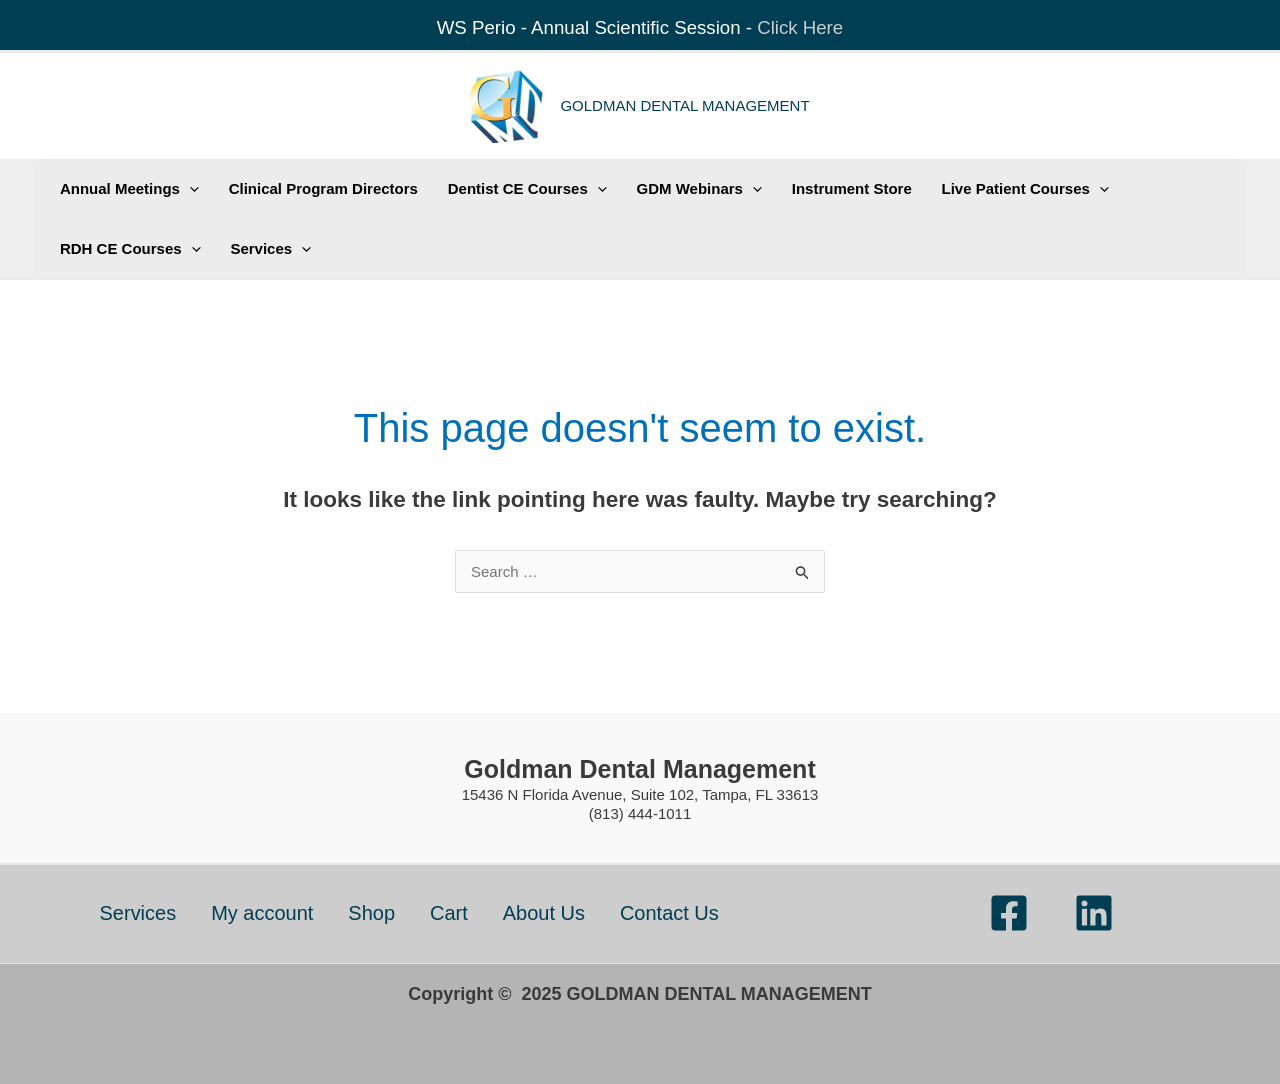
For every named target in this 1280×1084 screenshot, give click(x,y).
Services (259, 249)
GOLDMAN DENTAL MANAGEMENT (684, 105)
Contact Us (669, 913)
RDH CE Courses (126, 249)
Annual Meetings (125, 189)
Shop (371, 913)
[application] (185, 189)
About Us (544, 913)
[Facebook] (1009, 913)
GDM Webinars (673, 189)
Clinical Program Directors (312, 188)
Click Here (800, 27)
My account (262, 913)
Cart (449, 913)
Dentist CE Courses (509, 189)
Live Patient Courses (984, 189)
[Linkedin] (1094, 913)
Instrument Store (819, 188)
